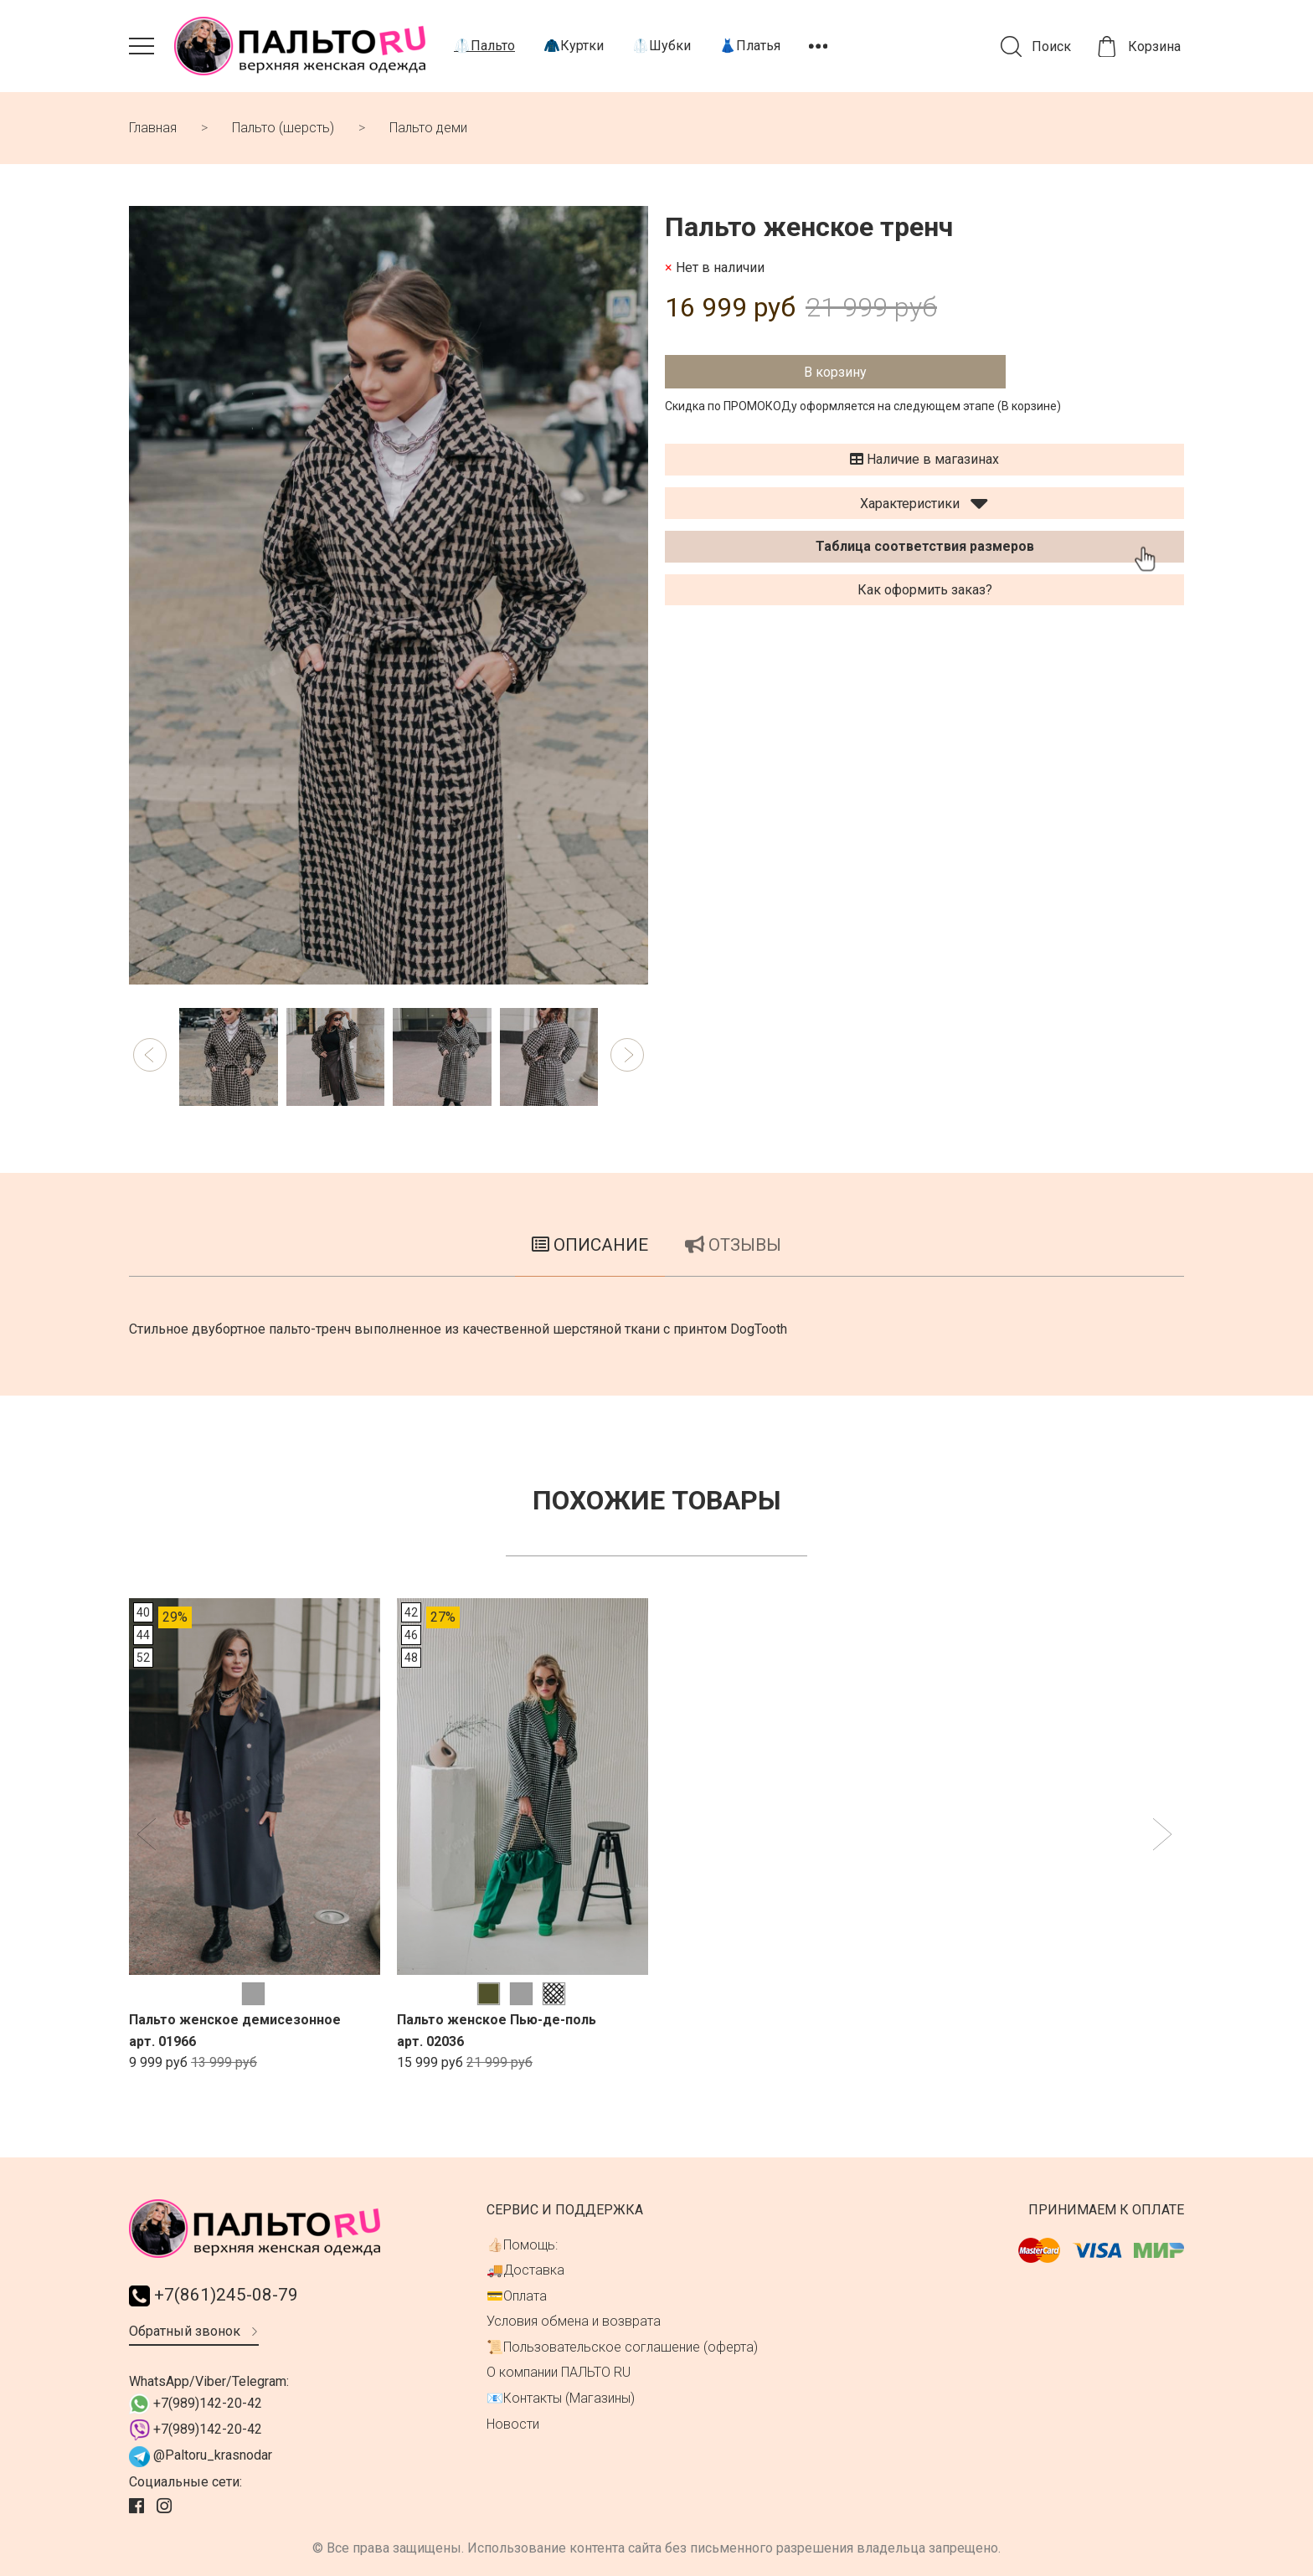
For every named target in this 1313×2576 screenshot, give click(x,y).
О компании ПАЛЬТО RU (559, 2372)
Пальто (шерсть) (283, 128)
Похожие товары (657, 1500)
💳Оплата (517, 2296)
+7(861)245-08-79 (213, 2295)
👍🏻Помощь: (522, 2245)
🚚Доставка (525, 2270)
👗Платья (749, 46)
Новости (513, 2424)
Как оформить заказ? (924, 590)
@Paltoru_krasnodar (200, 2456)
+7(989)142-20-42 (195, 2403)
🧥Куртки (573, 46)
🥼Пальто (484, 46)
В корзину (835, 372)
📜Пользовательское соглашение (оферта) (622, 2347)
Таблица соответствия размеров (925, 546)
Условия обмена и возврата (574, 2321)
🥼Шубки (661, 46)
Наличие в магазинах (924, 459)
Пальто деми (428, 128)
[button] (150, 1055)
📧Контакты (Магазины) (561, 2398)
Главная (153, 128)
